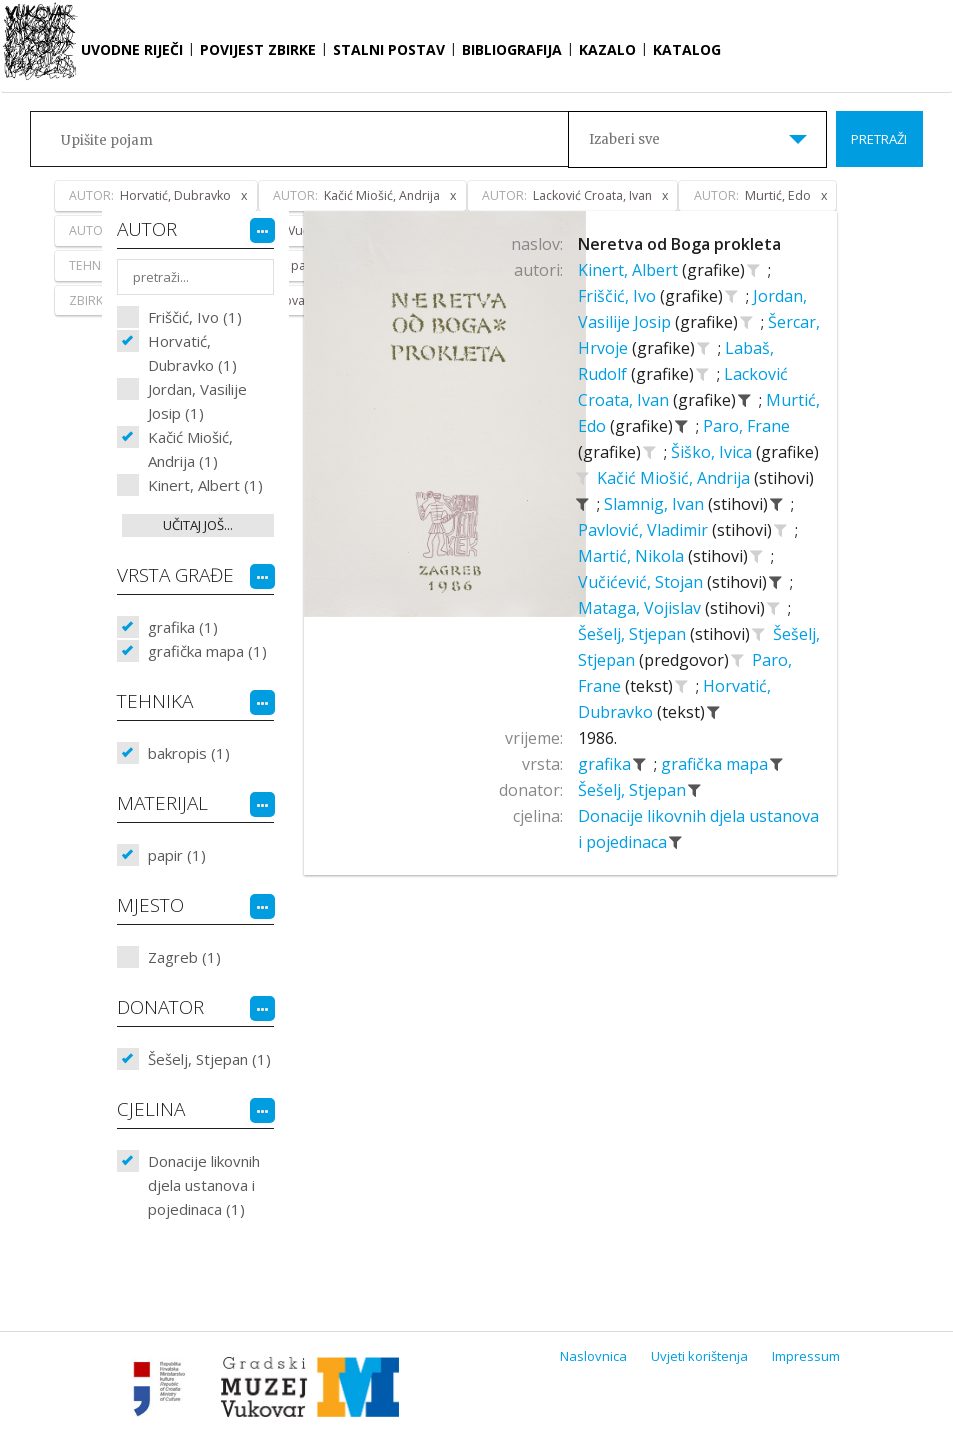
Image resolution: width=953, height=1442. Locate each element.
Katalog (687, 49)
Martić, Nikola (633, 556)
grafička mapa (716, 764)
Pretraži (879, 139)
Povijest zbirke (258, 49)
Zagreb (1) (184, 957)
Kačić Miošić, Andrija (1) (190, 449)
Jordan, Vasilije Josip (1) (197, 401)
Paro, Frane (746, 426)
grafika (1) (183, 627)
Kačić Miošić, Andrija (675, 478)
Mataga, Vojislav (641, 608)
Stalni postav (389, 49)
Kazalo (607, 49)
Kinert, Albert (630, 270)
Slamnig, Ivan (656, 504)
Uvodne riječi (132, 49)
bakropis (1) (189, 753)
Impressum (806, 1356)
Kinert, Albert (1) (205, 485)
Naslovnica (593, 1356)
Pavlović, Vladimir (645, 530)
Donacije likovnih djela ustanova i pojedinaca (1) (204, 1185)
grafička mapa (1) (207, 651)
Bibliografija (512, 49)
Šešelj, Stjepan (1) (209, 1059)
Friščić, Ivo (619, 296)
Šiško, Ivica (713, 452)
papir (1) (177, 855)
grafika (606, 764)
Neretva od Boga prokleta (679, 244)
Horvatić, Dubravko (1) (192, 353)
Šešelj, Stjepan (634, 634)
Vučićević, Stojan (642, 582)
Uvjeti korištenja (699, 1356)
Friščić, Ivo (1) (195, 317)
